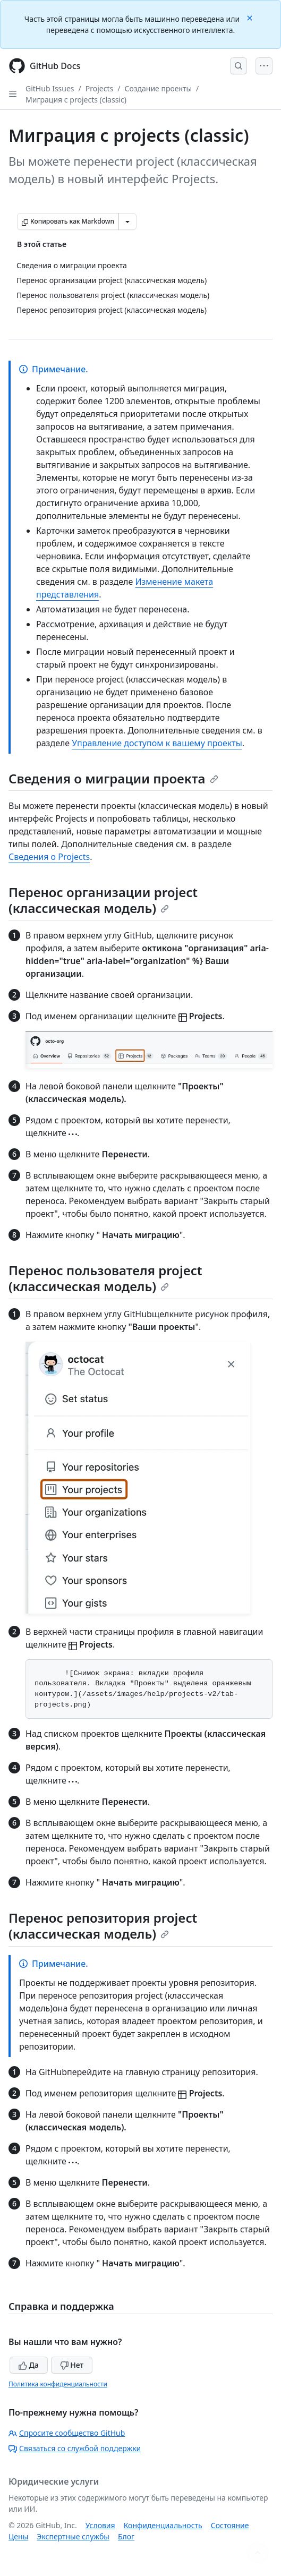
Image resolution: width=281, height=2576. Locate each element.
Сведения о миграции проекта (113, 778)
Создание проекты (158, 88)
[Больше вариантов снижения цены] (127, 221)
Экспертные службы (73, 2536)
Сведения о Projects (49, 857)
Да (29, 2365)
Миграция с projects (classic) (75, 100)
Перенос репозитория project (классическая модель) (102, 1925)
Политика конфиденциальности (57, 2384)
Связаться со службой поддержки (74, 2448)
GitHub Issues (49, 88)
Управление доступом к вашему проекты (157, 743)
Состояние (230, 2525)
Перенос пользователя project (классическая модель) (105, 1278)
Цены (18, 2536)
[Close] (250, 17)
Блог (126, 2536)
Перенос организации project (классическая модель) (103, 900)
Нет (72, 2365)
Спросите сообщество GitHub (66, 2433)
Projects (99, 88)
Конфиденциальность (163, 2525)
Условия (100, 2525)
